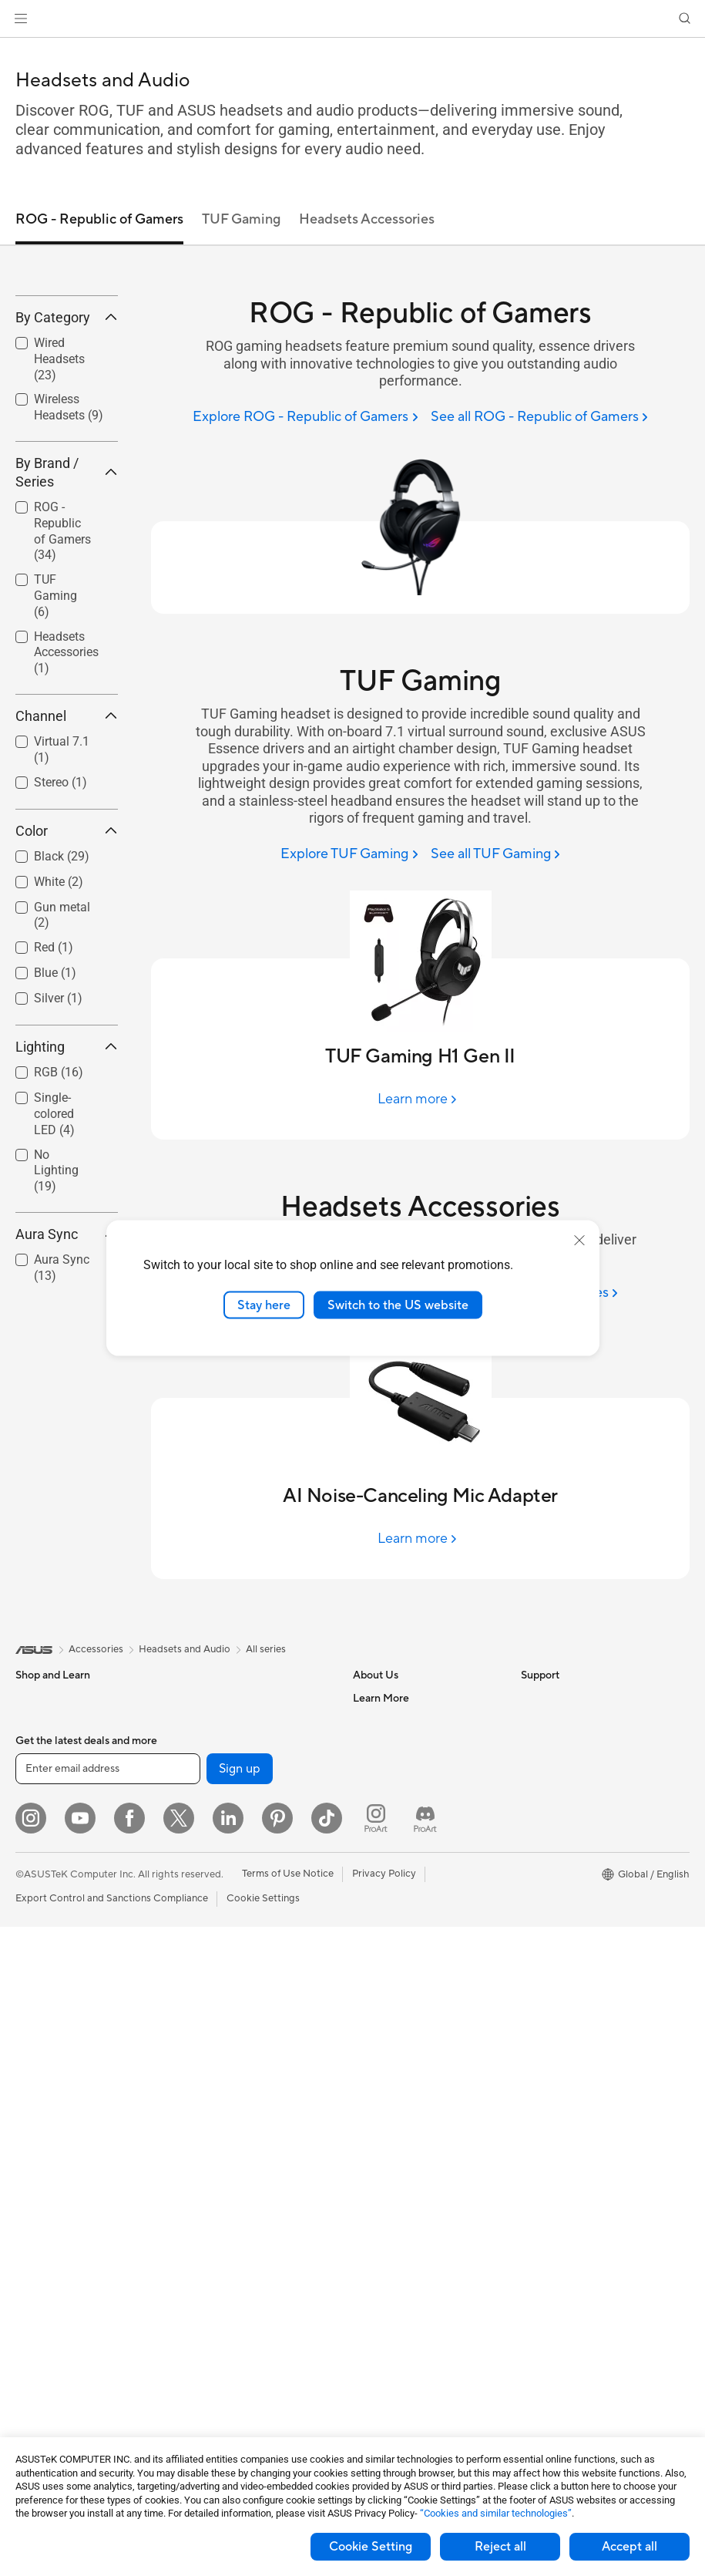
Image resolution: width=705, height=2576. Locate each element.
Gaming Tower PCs (58, 2116)
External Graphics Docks (237, 1744)
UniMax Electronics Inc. (406, 1860)
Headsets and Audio (227, 2139)
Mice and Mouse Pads (230, 2116)
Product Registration (400, 1953)
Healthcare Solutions (63, 1745)
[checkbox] (66, 472)
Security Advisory (393, 2022)
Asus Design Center (565, 1814)
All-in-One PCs (48, 2070)
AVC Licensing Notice (570, 1883)
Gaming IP (204, 2347)
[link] (352, 19)
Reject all (500, 2546)
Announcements (389, 1744)
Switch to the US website (397, 1304)
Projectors (39, 2047)
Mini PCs (35, 2163)
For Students (44, 1884)
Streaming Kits (214, 2162)
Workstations (45, 2186)
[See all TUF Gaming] (495, 855)
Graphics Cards (51, 2279)
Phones (32, 1722)
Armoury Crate (555, 1930)
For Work (36, 1838)
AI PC (534, 1768)
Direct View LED (52, 2001)
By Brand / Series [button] (66, 584)
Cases (29, 2302)
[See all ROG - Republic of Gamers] (539, 417)
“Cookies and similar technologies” (496, 2513)
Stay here (263, 1304)
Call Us (369, 1999)
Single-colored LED (54, 1226)
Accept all (629, 2546)
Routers (199, 1837)
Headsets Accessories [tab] (367, 219)
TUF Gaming (55, 708)
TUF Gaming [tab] (241, 219)
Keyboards (206, 2092)
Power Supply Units (60, 2348)
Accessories (42, 1768)
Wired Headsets (59, 471)
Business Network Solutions (244, 1930)
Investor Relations (394, 1767)
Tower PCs (39, 2093)
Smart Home (210, 2045)
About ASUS (382, 1698)
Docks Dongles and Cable (240, 2254)
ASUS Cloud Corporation (411, 1836)
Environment (550, 1721)
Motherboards (48, 2256)
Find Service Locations (404, 1930)
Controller (204, 2301)
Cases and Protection (230, 2208)
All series (266, 1649)
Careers (371, 1721)
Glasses (32, 2024)
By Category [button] (66, 430)
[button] (21, 18)
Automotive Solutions (570, 1860)
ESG (531, 1698)
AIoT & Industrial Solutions (240, 1976)
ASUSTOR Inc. (386, 1813)
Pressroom (377, 1790)
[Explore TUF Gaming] (349, 855)
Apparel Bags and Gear (234, 2185)
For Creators (44, 1861)
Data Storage (212, 1721)
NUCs (29, 2139)
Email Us (372, 1976)
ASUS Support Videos (403, 2045)
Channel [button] (66, 828)
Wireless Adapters (222, 1883)
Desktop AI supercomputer (243, 1999)
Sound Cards (210, 1790)
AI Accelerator (214, 1767)
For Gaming (42, 1907)
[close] (579, 1240)
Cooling (33, 2325)
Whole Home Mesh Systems (245, 1860)
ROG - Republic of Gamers (62, 643)
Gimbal (197, 2324)
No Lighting (56, 1283)
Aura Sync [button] (66, 1347)
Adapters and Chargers (234, 2231)
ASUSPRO (545, 1837)
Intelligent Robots (222, 1953)
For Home (38, 1815)
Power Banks (210, 2277)
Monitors (36, 1978)
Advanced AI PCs (560, 1791)
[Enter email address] (107, 2418)
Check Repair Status (400, 1907)
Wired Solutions (217, 1907)
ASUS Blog (546, 1907)
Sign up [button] (239, 2418)
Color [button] (66, 943)
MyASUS (373, 2068)
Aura (531, 1953)
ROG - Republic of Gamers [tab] (99, 219)
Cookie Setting (370, 2546)
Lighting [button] (66, 1159)
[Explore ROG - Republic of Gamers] (305, 417)
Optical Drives (214, 1698)
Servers (198, 2022)
